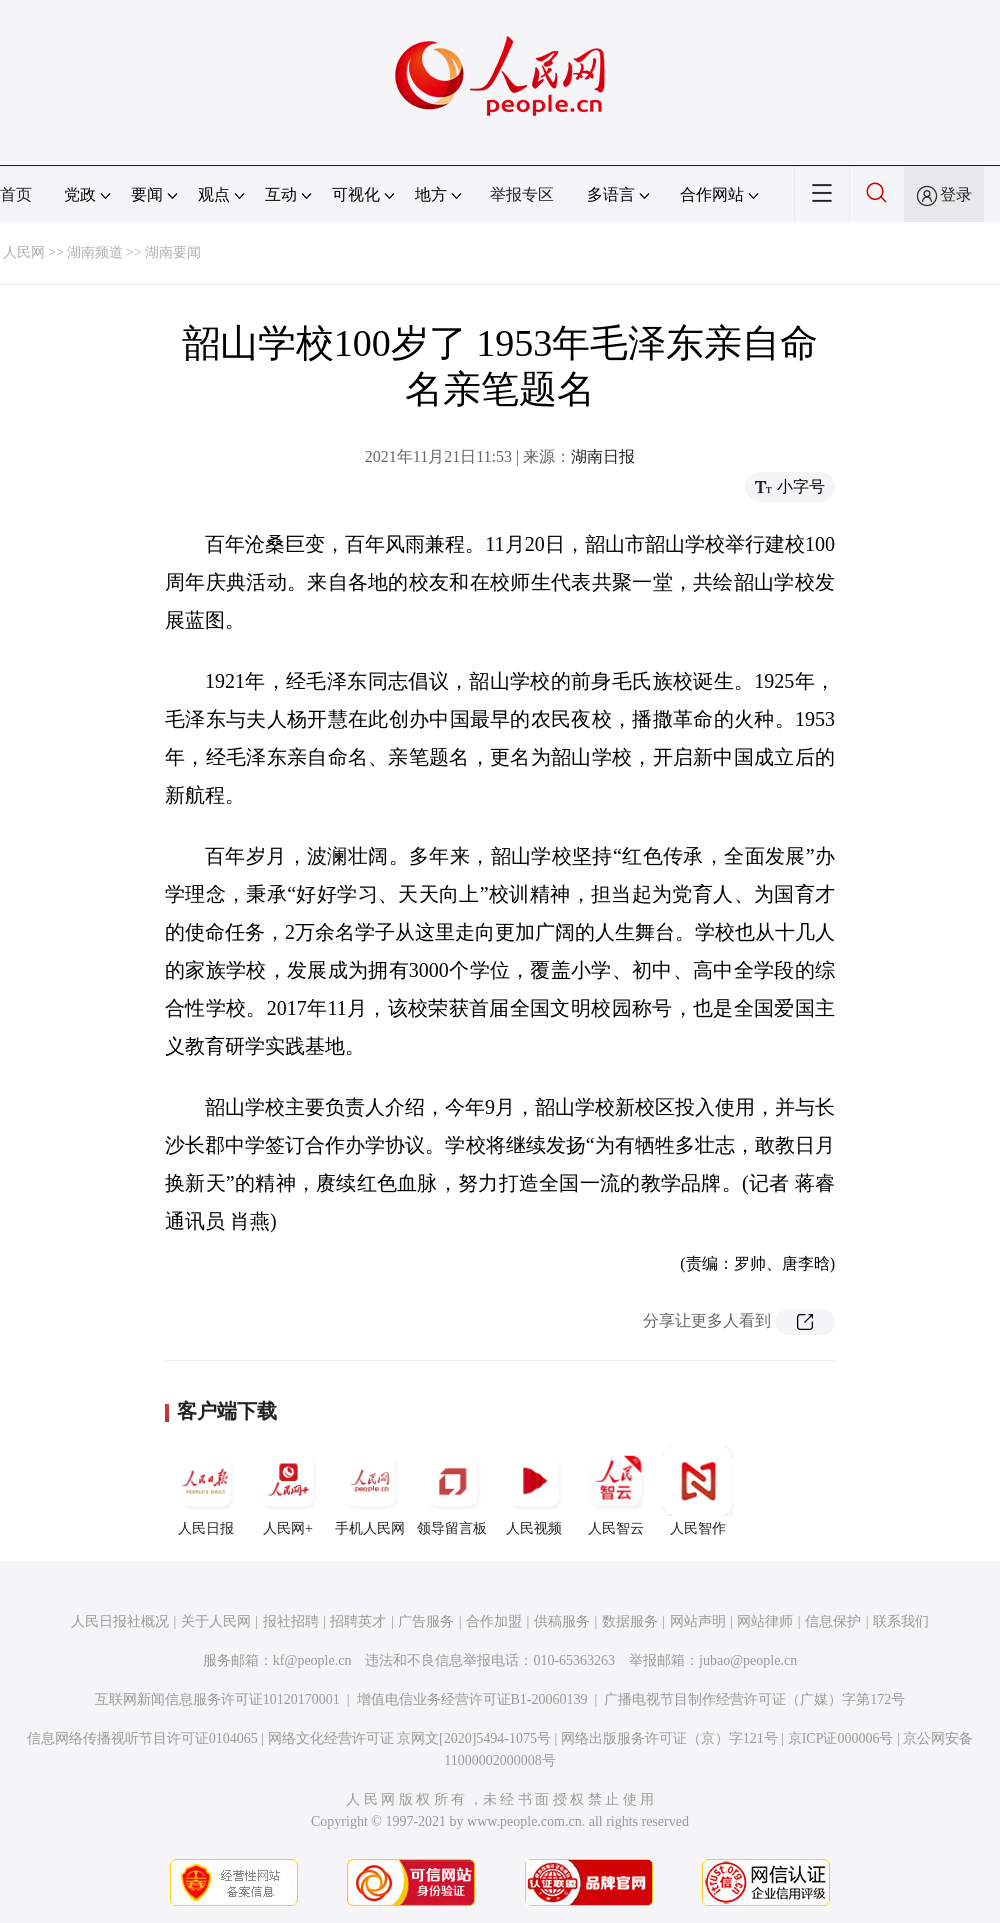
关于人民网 (216, 1621)
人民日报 (206, 1491)
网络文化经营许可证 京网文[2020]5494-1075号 (410, 1738)
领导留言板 (452, 1491)
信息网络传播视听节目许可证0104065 (142, 1738)
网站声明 (698, 1621)
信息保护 (833, 1621)
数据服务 (630, 1621)
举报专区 (522, 194)
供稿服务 (562, 1621)
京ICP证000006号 (841, 1738)
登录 (956, 194)
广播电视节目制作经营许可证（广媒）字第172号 (754, 1699)
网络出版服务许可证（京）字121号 (669, 1738)
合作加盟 (494, 1621)
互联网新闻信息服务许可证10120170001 (217, 1699)
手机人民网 (370, 1491)
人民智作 (698, 1491)
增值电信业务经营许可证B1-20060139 (472, 1699)
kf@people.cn (312, 1660)
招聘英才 (358, 1621)
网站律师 (765, 1621)
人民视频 (534, 1491)
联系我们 (901, 1621)
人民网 (24, 252)
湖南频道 (95, 252)
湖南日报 (603, 456)
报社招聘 (291, 1621)
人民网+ (288, 1491)
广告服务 (426, 1621)
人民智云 (616, 1491)
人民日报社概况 (120, 1621)
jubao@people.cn (748, 1660)
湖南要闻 (173, 252)
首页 (16, 194)
